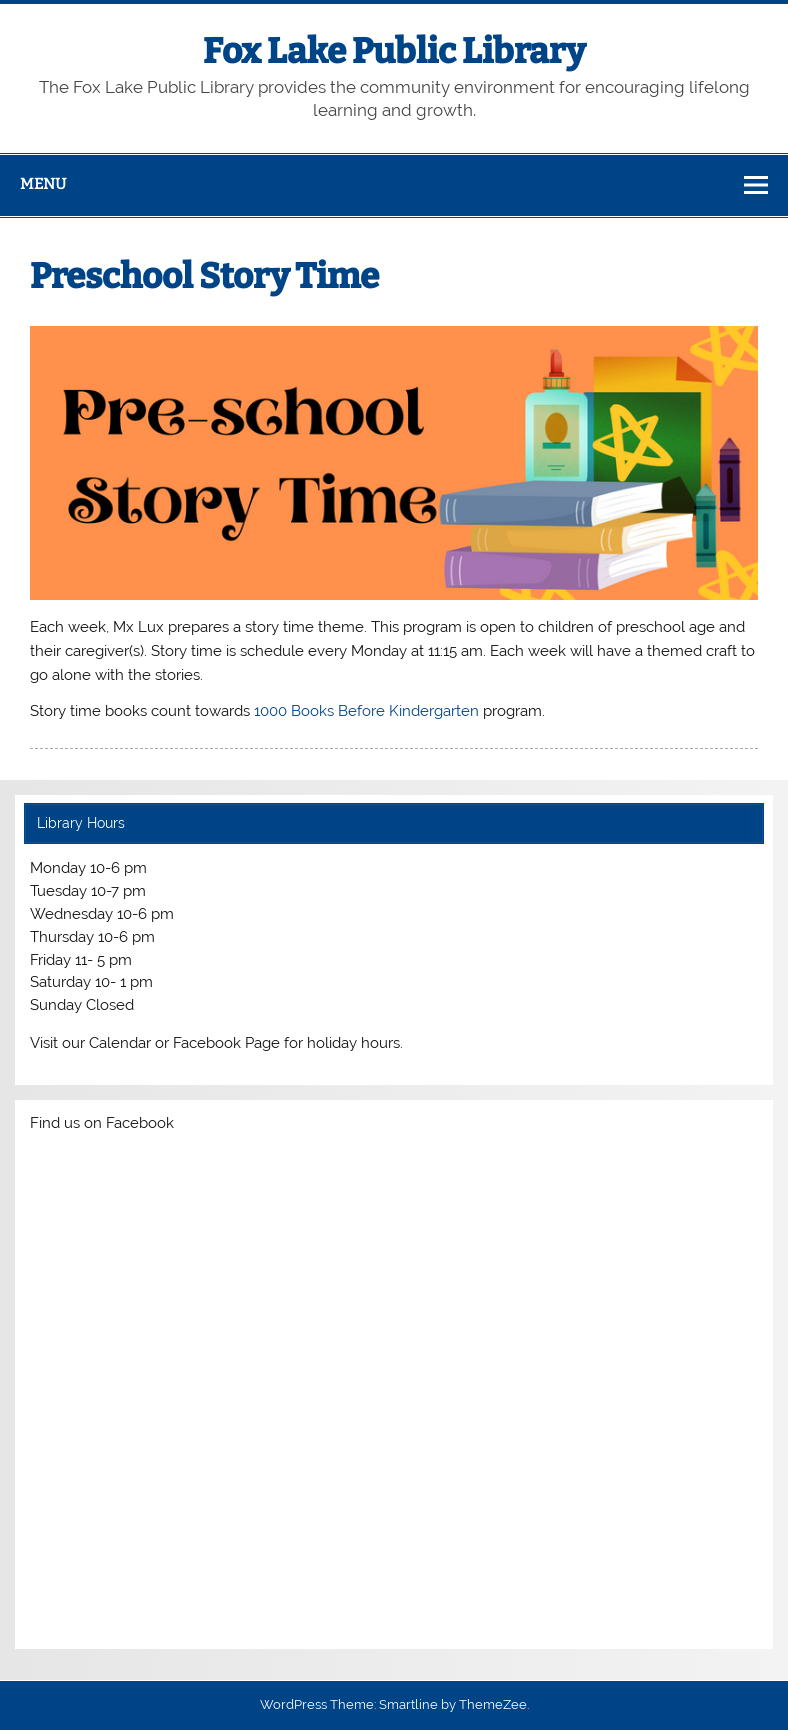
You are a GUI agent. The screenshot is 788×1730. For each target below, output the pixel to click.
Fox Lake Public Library (394, 51)
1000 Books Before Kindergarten (366, 711)
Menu (43, 184)
